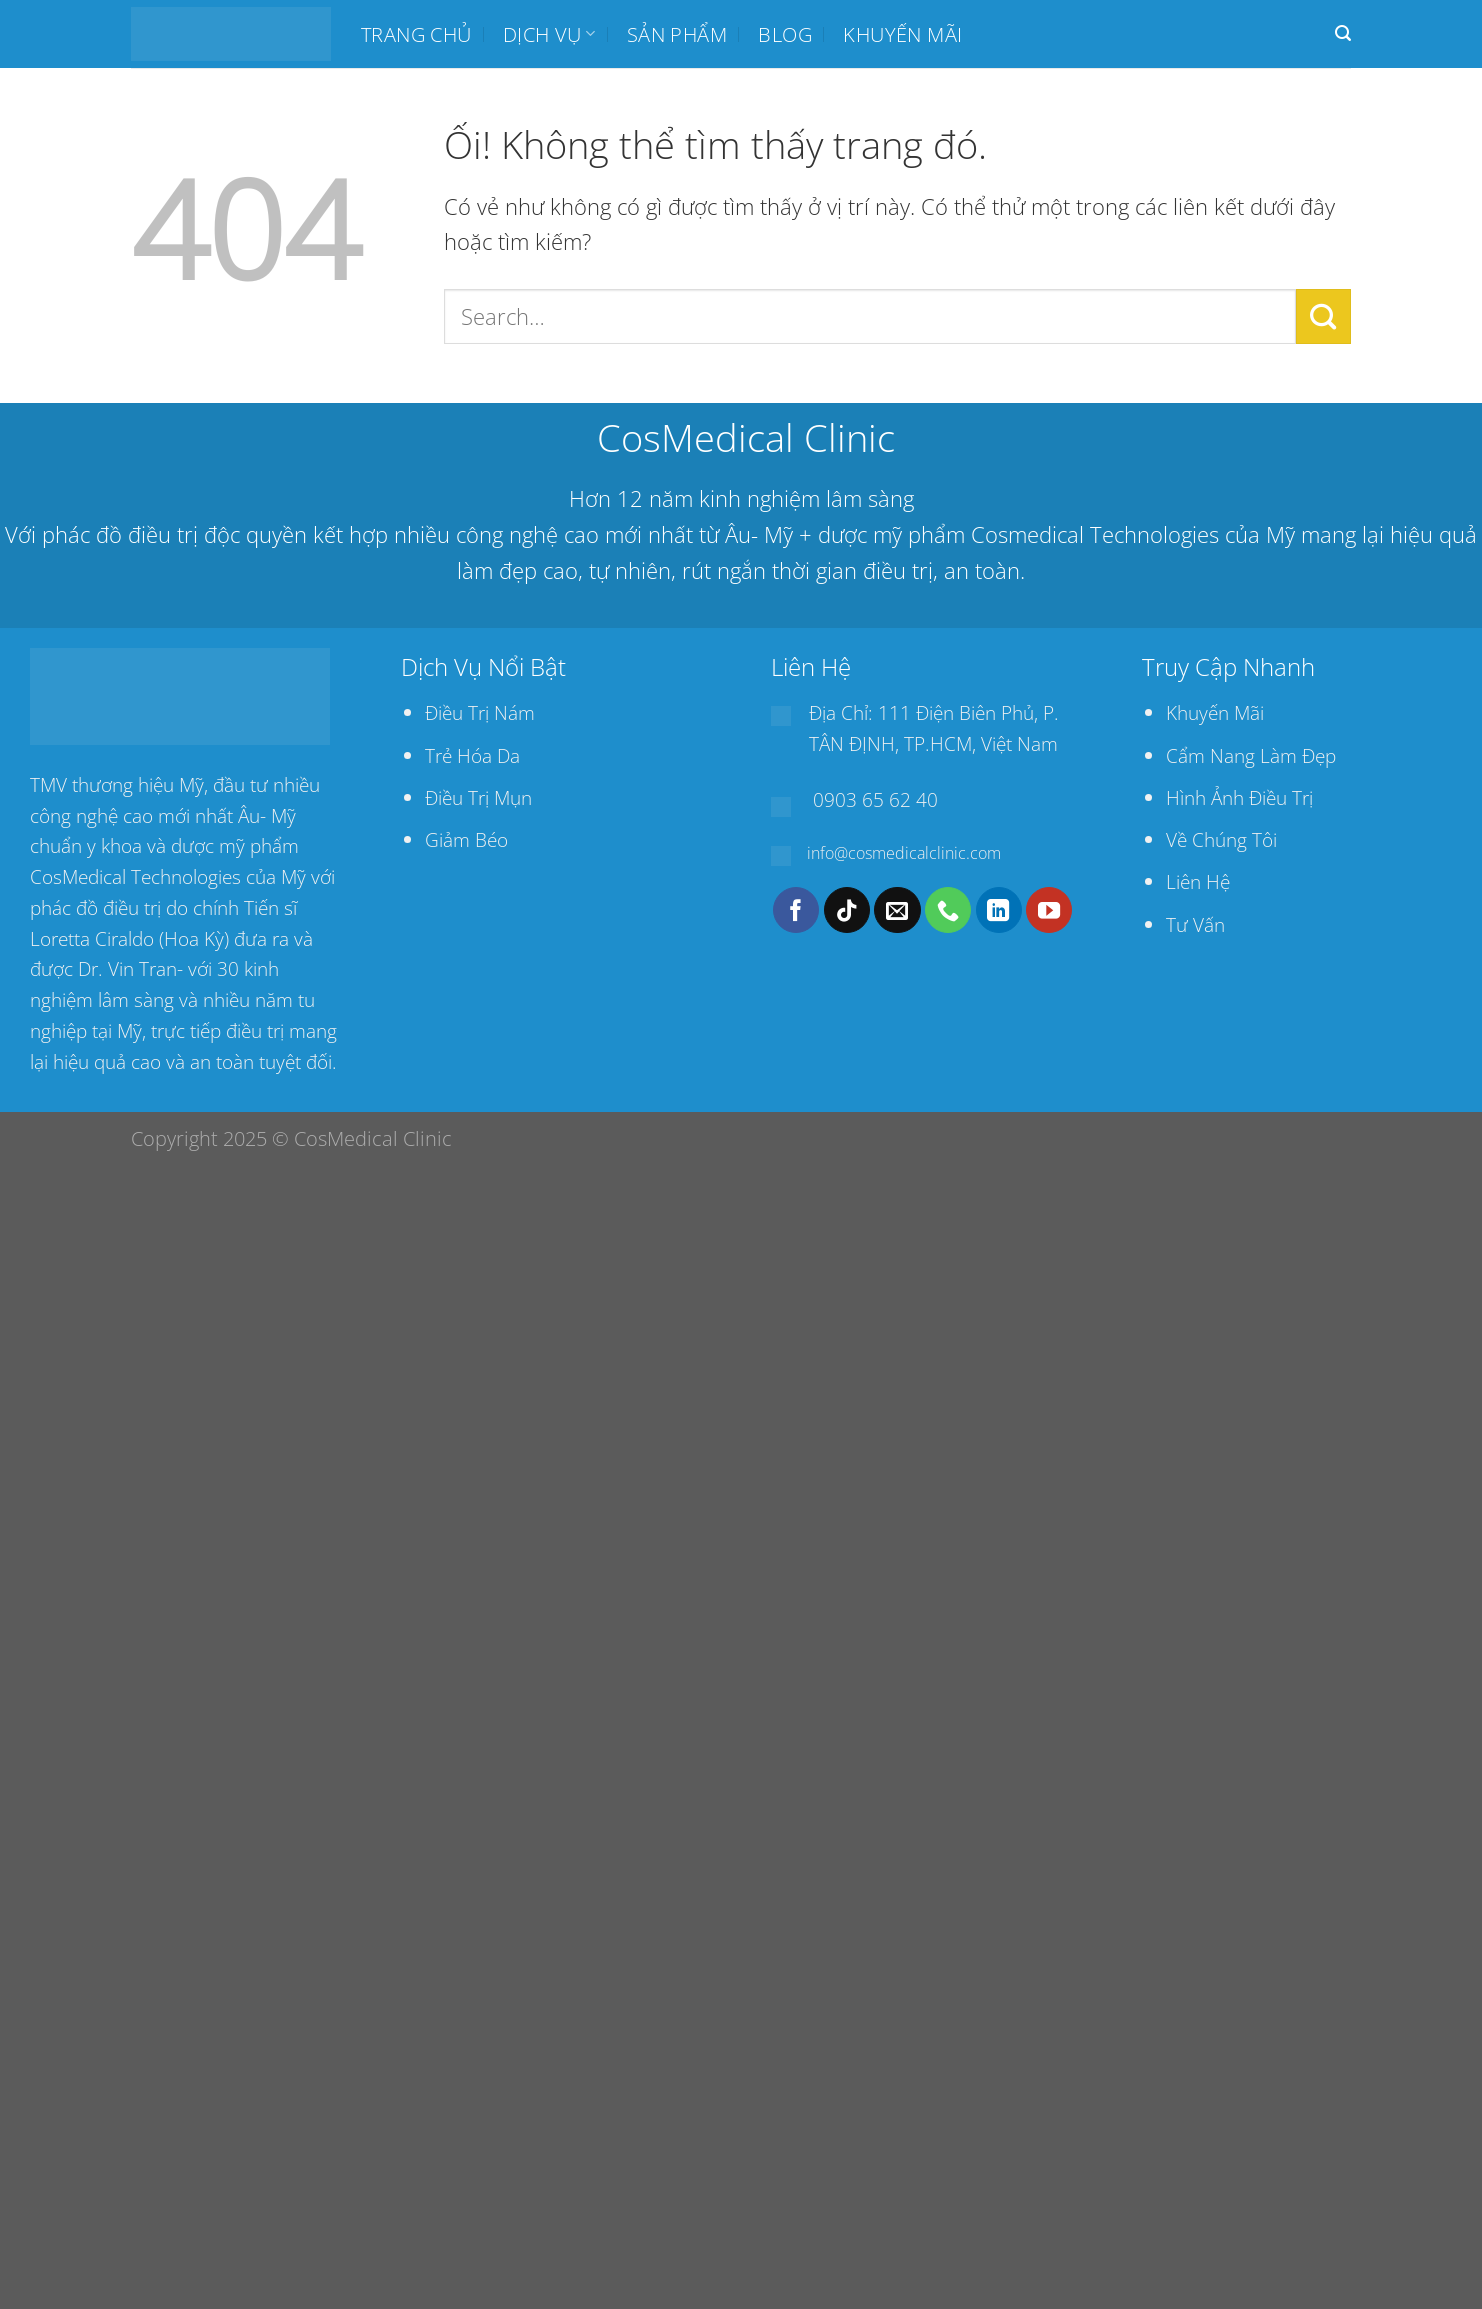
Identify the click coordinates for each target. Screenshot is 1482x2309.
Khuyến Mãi (1215, 712)
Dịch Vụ (549, 34)
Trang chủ (416, 34)
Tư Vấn (1195, 924)
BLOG (785, 34)
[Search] (1343, 33)
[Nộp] (1323, 316)
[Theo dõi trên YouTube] (1049, 910)
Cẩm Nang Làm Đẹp (1251, 755)
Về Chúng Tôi (1221, 839)
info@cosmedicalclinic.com (904, 853)
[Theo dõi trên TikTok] (847, 910)
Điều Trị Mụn (478, 797)
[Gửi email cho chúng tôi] (897, 910)
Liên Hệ (1198, 881)
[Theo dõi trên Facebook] (796, 910)
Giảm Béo (466, 839)
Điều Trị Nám (480, 712)
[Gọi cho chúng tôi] (948, 910)
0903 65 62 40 (875, 799)
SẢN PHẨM (677, 34)
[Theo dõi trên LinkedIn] (999, 910)
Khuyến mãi (902, 34)
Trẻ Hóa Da (472, 755)
